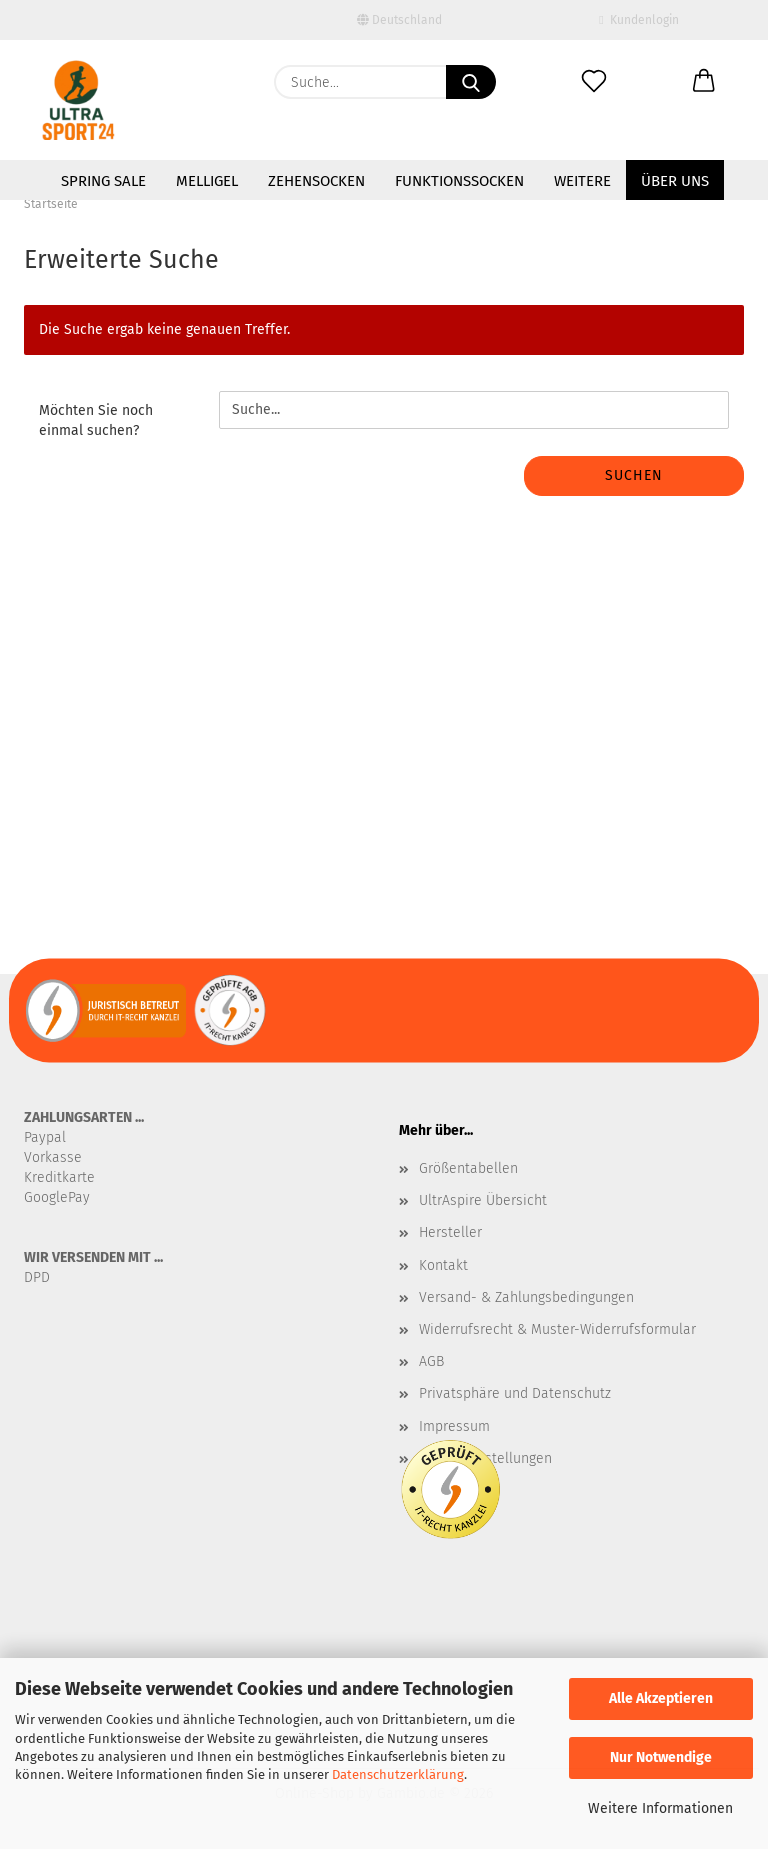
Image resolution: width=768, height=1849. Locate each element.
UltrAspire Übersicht (483, 1200)
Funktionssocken (459, 181)
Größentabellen (468, 1168)
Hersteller (450, 1232)
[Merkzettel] (594, 82)
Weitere (582, 181)
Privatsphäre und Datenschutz (515, 1393)
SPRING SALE (103, 181)
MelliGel (207, 181)
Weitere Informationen (660, 1808)
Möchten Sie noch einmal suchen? (96, 420)
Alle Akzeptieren (661, 1698)
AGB (431, 1361)
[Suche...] (471, 82)
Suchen (634, 475)
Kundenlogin (638, 20)
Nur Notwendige (661, 1757)
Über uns (675, 181)
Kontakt (443, 1265)
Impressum (454, 1426)
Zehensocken (316, 181)
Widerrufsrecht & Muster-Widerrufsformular (557, 1329)
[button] (704, 82)
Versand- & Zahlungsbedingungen (526, 1297)
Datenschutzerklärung (398, 1774)
